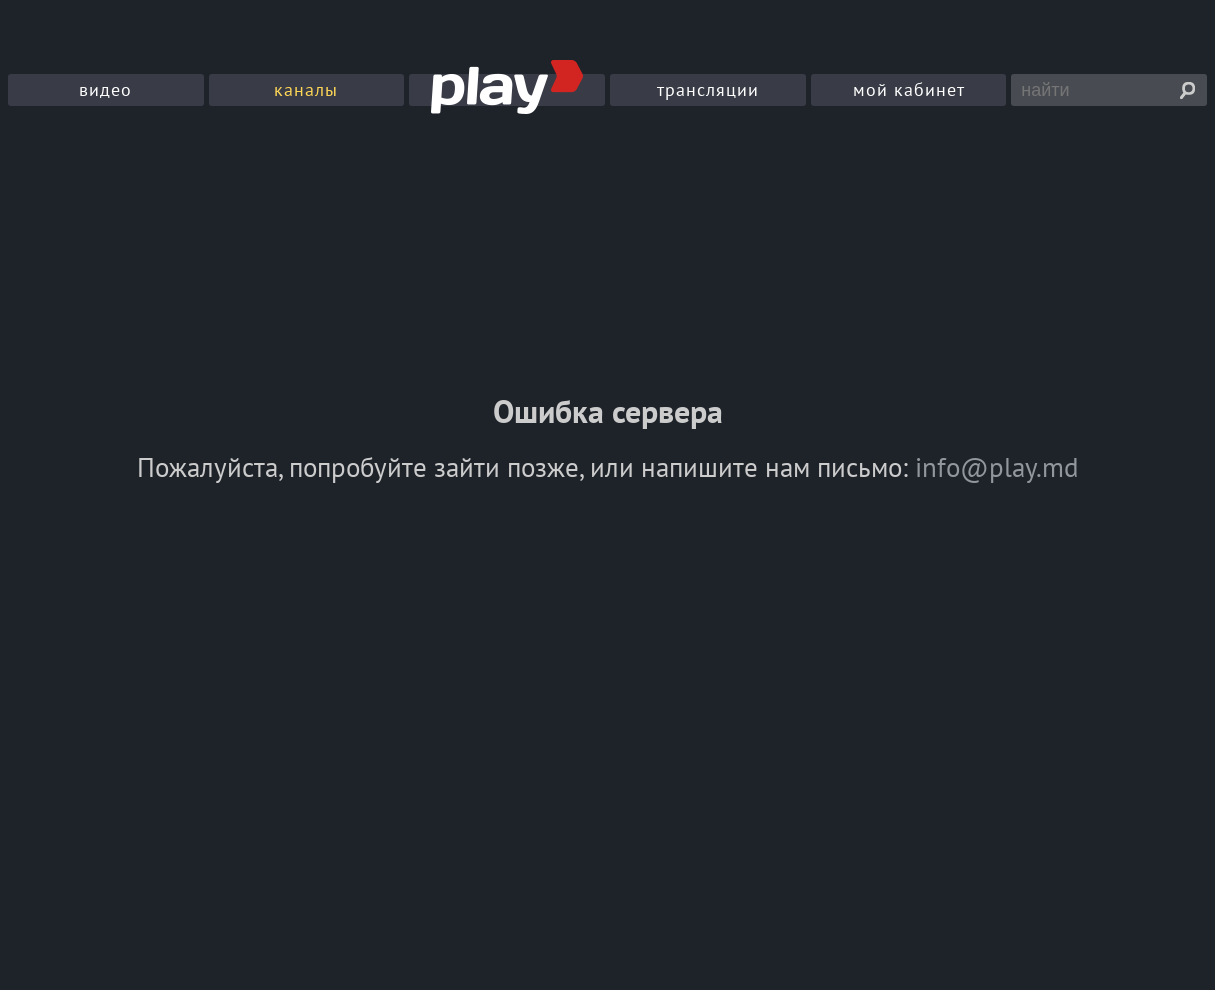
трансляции (708, 89)
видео (105, 89)
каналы (306, 89)
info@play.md (997, 467)
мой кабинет (909, 89)
